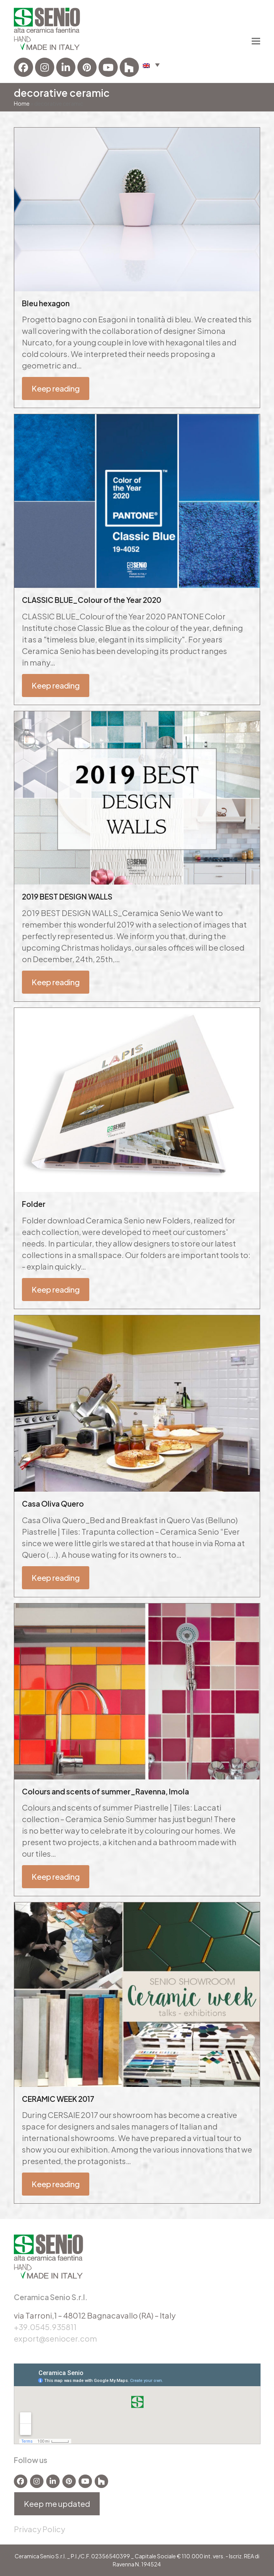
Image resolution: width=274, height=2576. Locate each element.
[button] (151, 64)
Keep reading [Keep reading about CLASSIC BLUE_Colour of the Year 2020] (56, 685)
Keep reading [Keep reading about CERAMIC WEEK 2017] (56, 2184)
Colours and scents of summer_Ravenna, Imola (105, 1791)
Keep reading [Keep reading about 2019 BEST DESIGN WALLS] (56, 982)
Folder (33, 1203)
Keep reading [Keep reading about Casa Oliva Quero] (56, 1577)
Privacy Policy (39, 2529)
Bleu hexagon (46, 303)
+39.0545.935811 (45, 2327)
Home (22, 103)
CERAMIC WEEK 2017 (58, 2098)
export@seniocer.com (55, 2338)
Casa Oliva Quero (53, 1503)
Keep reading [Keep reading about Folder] (56, 1289)
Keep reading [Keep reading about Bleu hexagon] (56, 388)
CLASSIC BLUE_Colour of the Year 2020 (91, 599)
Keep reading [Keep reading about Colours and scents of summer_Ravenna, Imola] (56, 1876)
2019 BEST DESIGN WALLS (67, 896)
